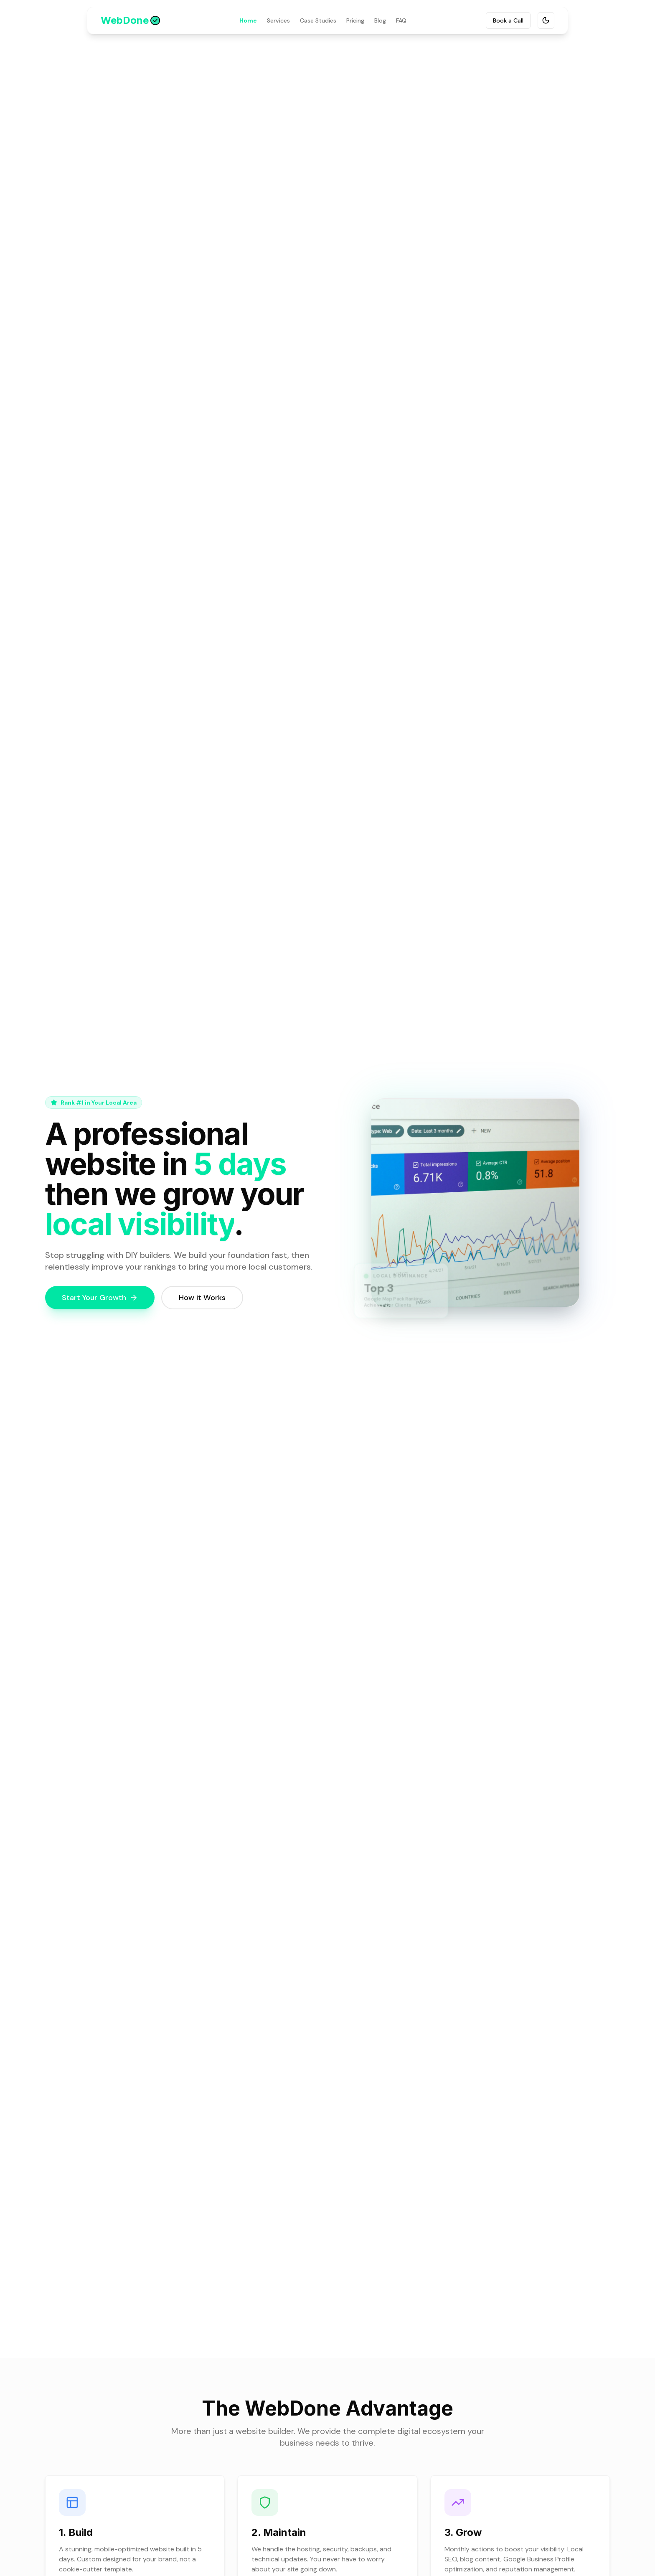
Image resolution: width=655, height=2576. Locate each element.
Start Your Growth (100, 1298)
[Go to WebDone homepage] (130, 20)
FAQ (401, 20)
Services (278, 20)
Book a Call (508, 20)
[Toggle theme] (546, 20)
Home (248, 20)
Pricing (355, 20)
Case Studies (318, 20)
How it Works (202, 1298)
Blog (380, 20)
